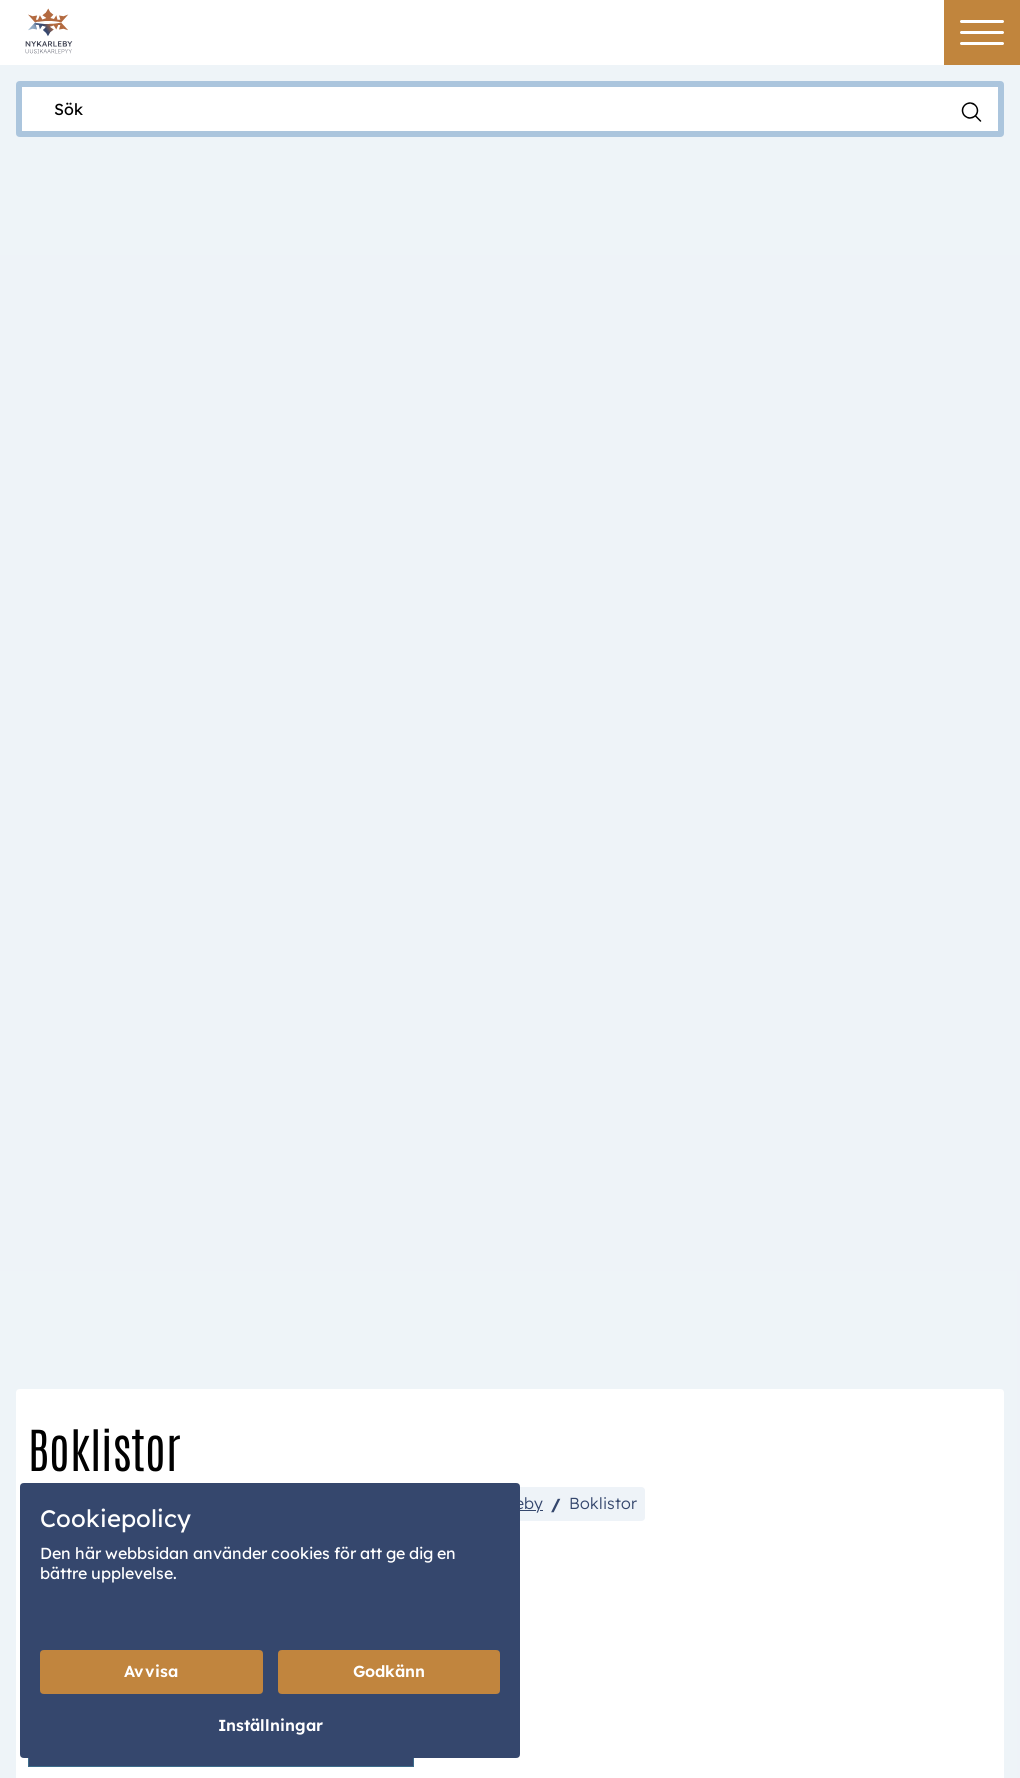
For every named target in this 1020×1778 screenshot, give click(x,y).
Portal (581, 1647)
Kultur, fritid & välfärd (260, 659)
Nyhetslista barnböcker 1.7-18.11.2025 (221, 895)
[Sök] (490, 109)
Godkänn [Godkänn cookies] (389, 1672)
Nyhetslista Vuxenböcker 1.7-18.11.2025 (226, 818)
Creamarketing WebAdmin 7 (557, 1752)
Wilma (686, 1647)
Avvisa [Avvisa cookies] (151, 1672)
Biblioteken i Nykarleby (455, 659)
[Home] (48, 29)
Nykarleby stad (94, 659)
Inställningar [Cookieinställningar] (270, 1726)
